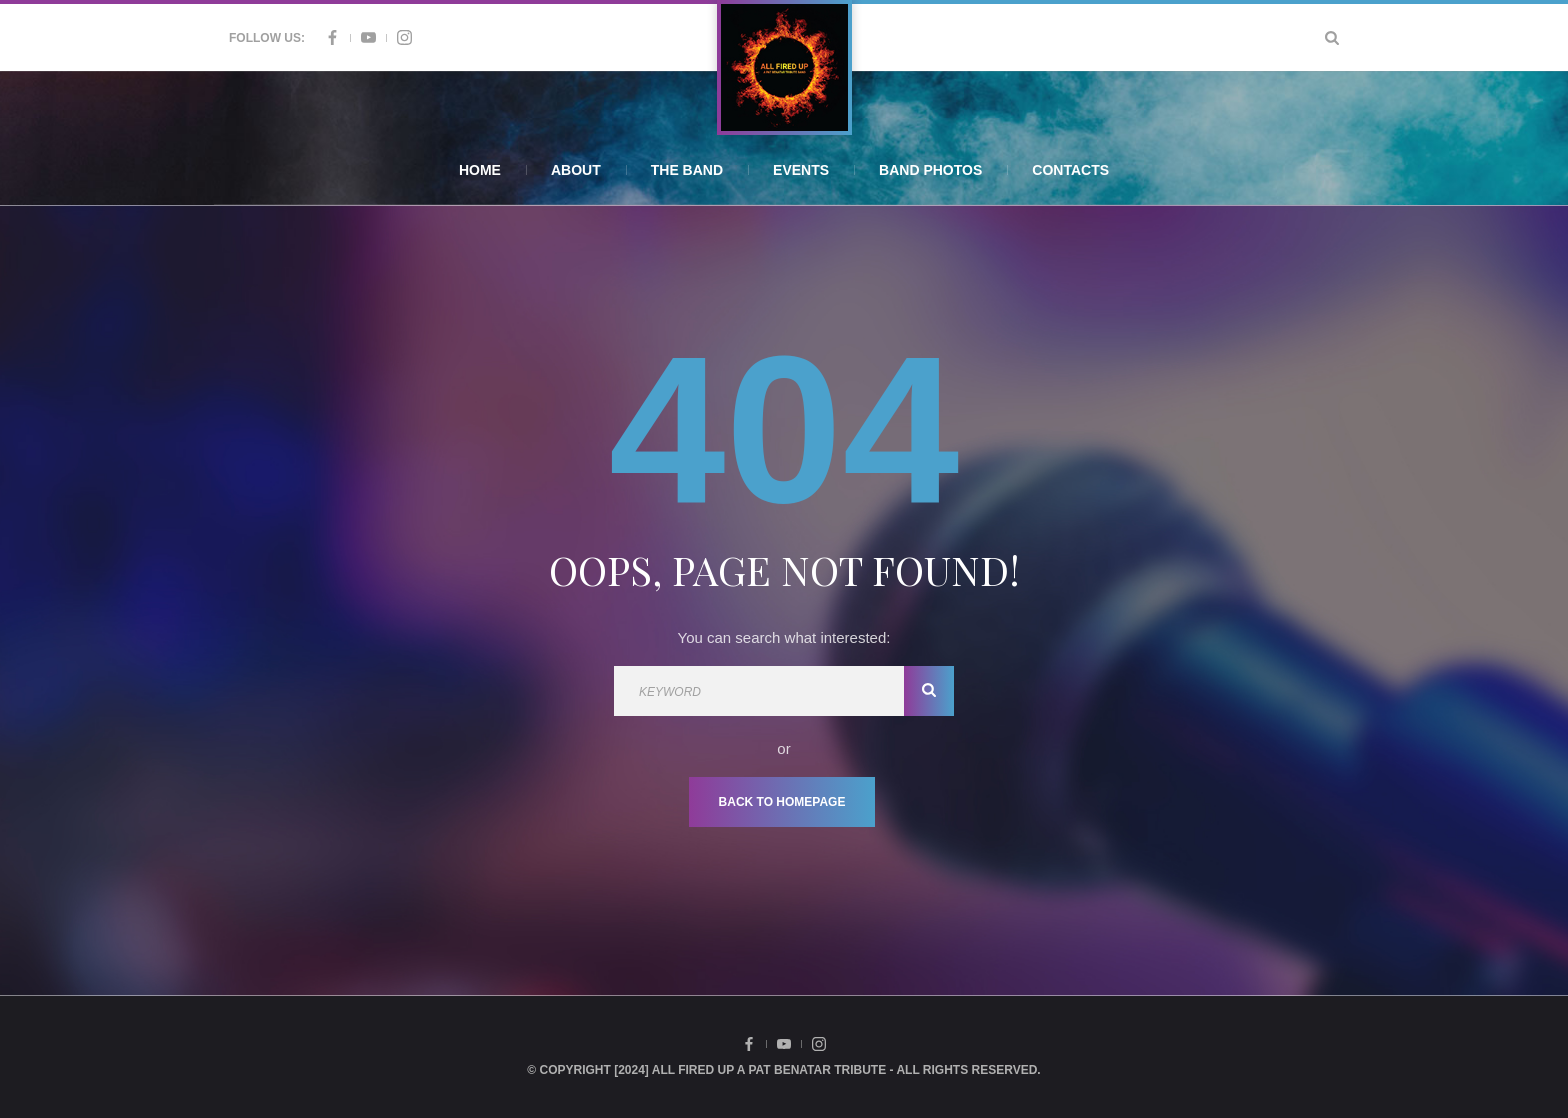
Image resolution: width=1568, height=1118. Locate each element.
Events (801, 170)
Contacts (1070, 170)
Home (480, 170)
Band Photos (930, 170)
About (576, 170)
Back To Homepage (782, 802)
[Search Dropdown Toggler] (1332, 38)
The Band (687, 170)
